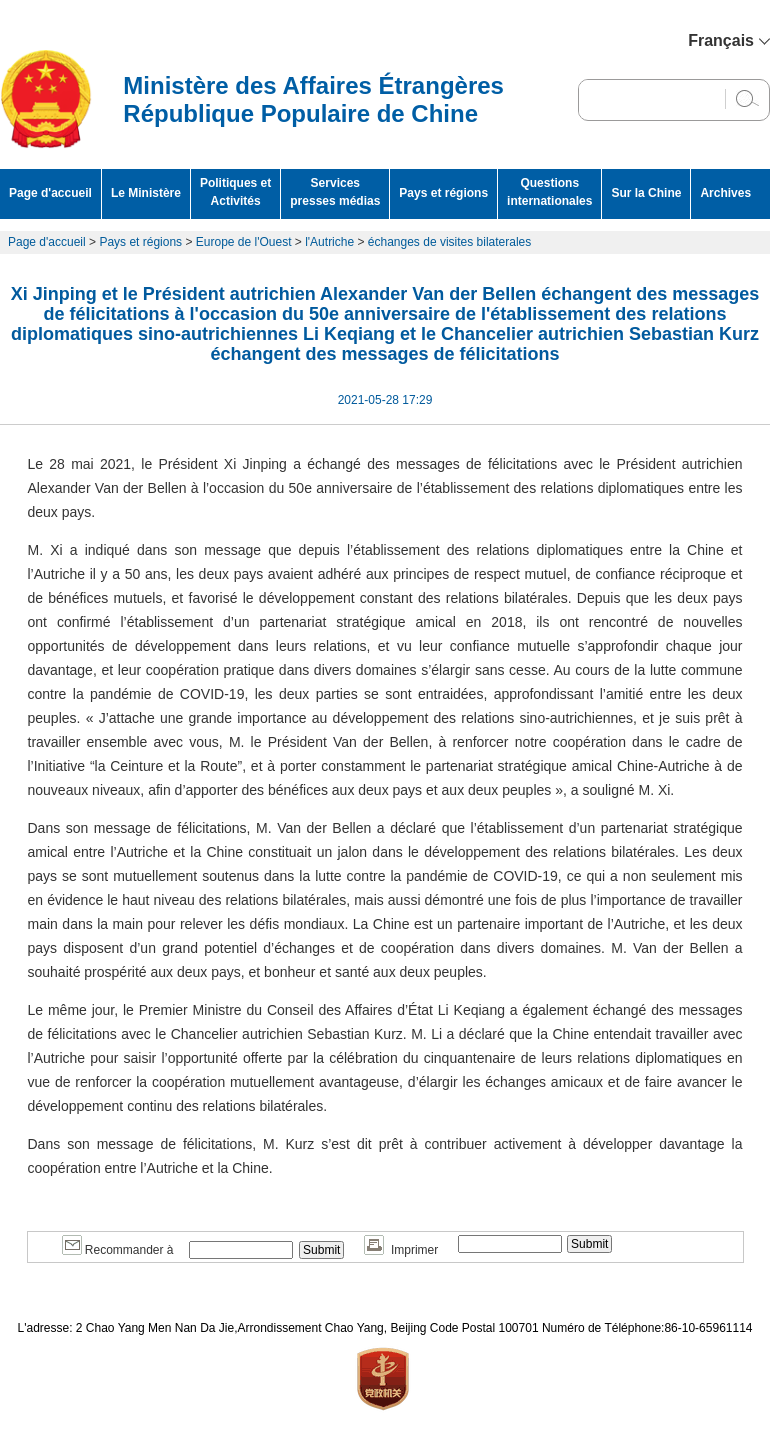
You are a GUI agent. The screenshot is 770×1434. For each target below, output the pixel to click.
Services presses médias (335, 192)
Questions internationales (549, 192)
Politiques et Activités (235, 192)
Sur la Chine (646, 193)
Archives (725, 193)
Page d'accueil (50, 193)
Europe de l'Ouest (244, 242)
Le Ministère (146, 193)
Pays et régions (443, 193)
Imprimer (401, 1250)
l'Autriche (329, 242)
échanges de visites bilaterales (449, 242)
